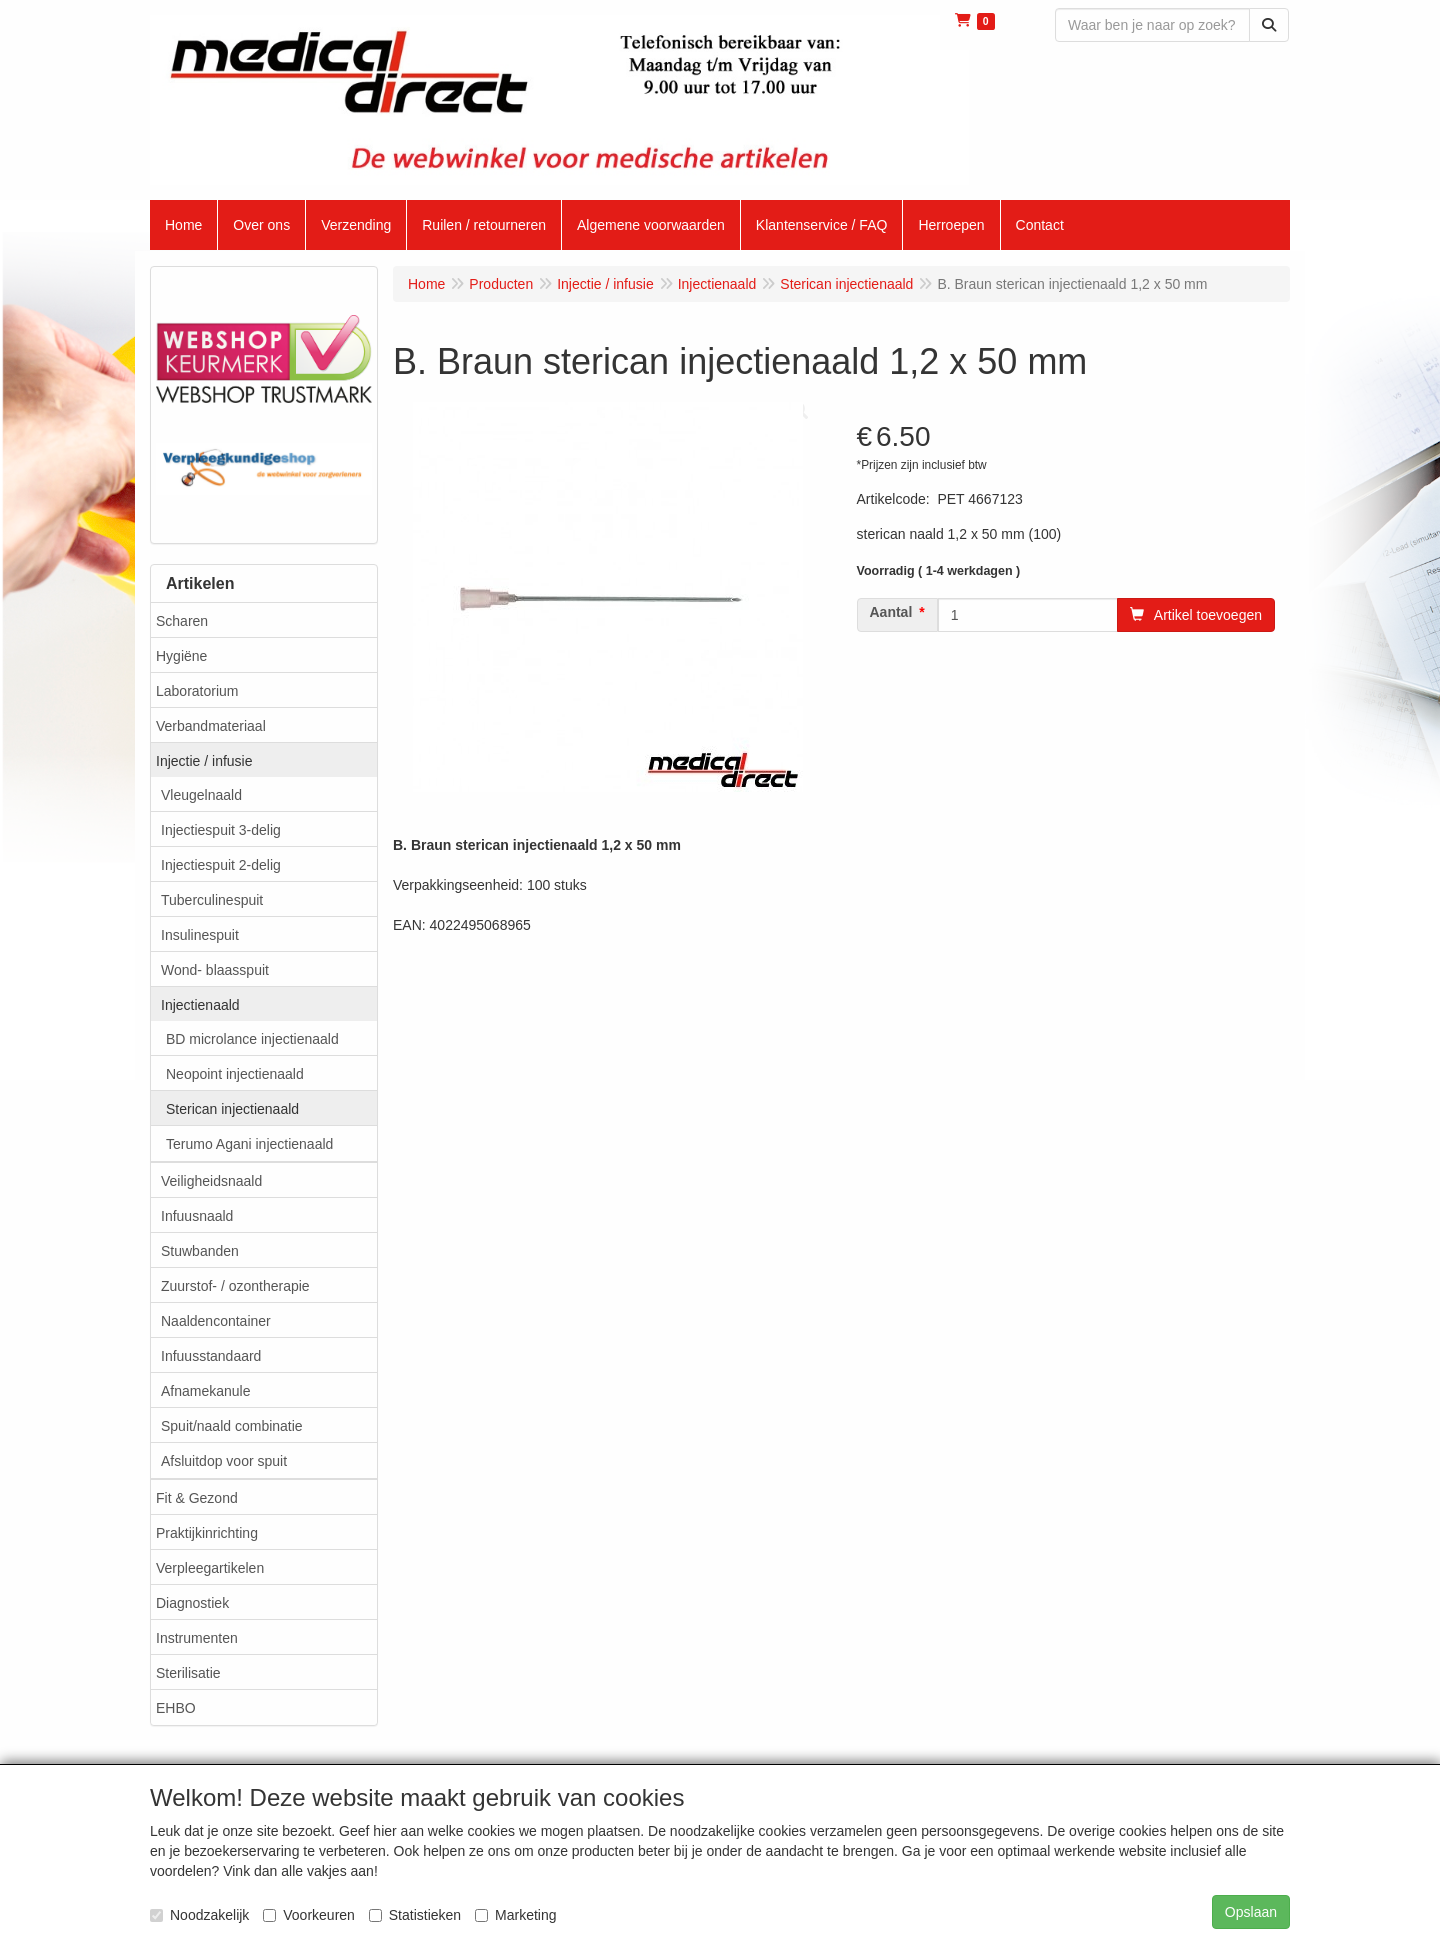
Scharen (182, 621)
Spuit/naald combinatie (232, 1426)
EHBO (176, 1708)
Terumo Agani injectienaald (249, 1144)
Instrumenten (197, 1638)
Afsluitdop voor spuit (224, 1461)
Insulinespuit (200, 935)
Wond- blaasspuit (215, 970)
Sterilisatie (188, 1673)
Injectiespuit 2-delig (221, 865)
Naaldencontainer (216, 1321)
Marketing (515, 1915)
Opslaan (1251, 1912)
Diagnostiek (192, 1603)
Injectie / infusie (204, 761)
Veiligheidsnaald (211, 1181)
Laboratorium (197, 691)
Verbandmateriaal (211, 726)
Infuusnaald (197, 1216)
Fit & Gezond (197, 1498)
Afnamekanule (206, 1391)
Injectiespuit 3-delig (221, 830)
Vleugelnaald (201, 795)
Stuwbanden (200, 1251)
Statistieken (415, 1915)
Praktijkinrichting (207, 1533)
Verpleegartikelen (210, 1568)
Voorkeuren (309, 1915)
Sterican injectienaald (232, 1109)
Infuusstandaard (211, 1356)
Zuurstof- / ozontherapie (235, 1286)
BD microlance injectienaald (252, 1039)
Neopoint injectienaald (235, 1074)
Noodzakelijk (199, 1915)
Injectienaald (200, 1005)
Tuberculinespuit (212, 900)
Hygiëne (181, 656)
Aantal (891, 612)
